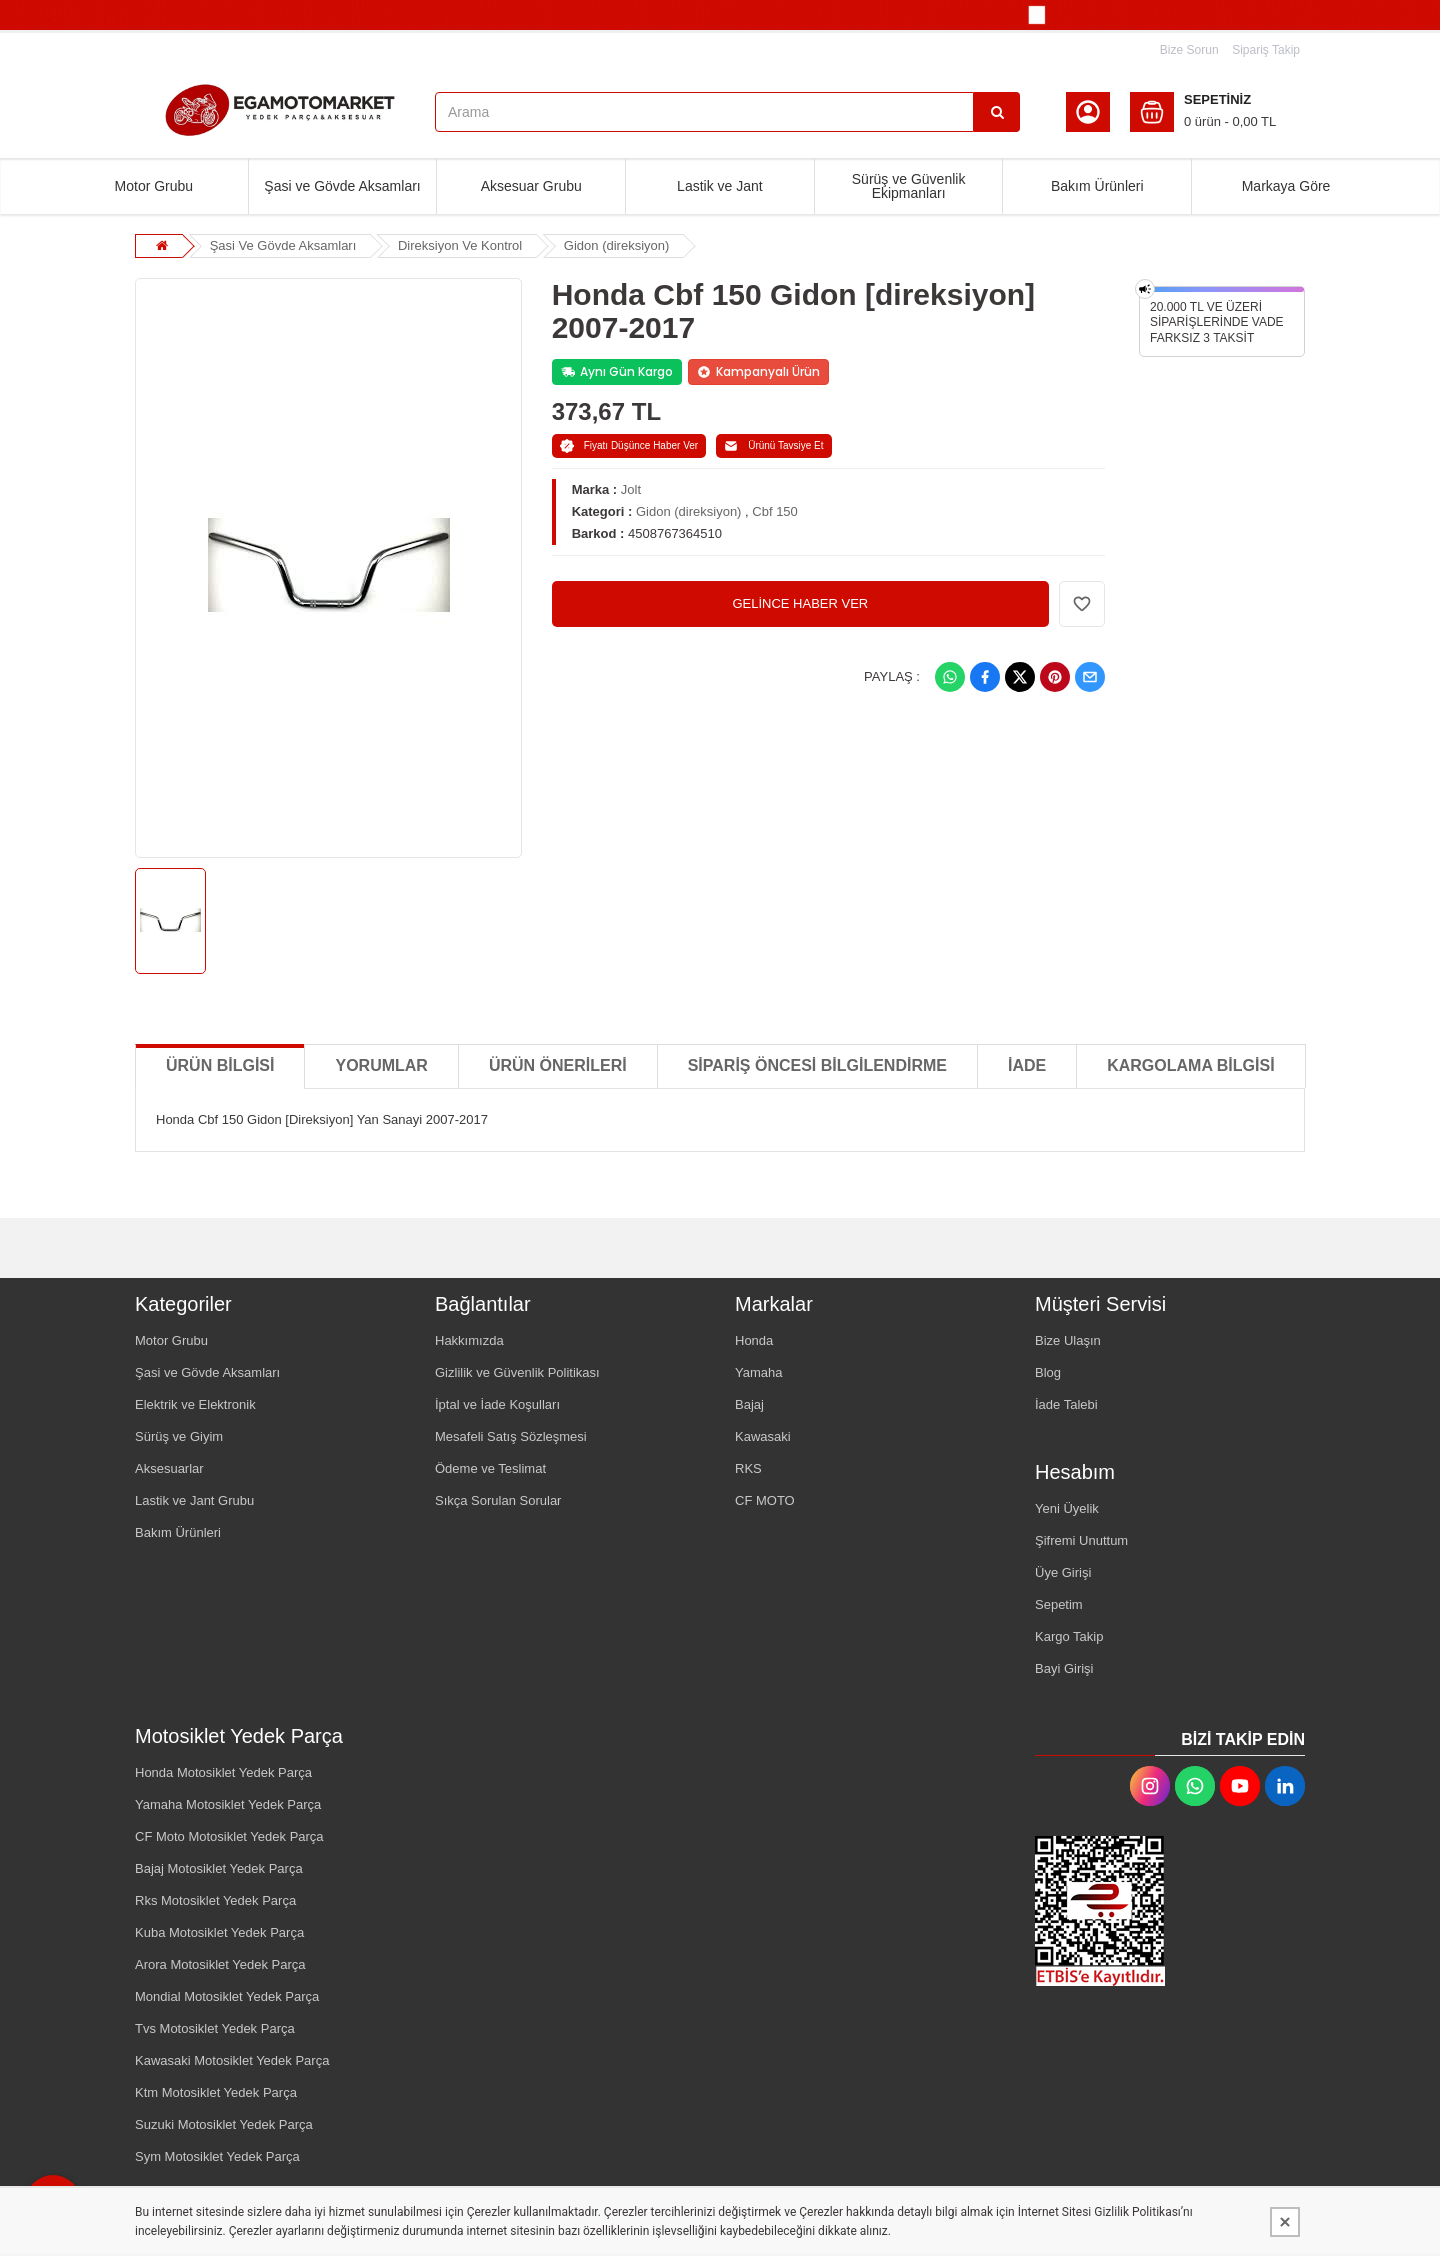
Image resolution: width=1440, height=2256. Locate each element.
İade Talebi (1066, 1404)
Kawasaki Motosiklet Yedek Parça (232, 2060)
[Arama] (997, 112)
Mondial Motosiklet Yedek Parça (227, 1996)
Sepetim (1059, 1604)
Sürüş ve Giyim (179, 1436)
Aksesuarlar (169, 1468)
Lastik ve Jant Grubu (194, 1500)
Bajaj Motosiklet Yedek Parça (219, 1868)
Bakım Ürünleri (1097, 186)
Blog (1048, 1372)
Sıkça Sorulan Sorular (498, 1500)
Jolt (631, 489)
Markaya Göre (1286, 186)
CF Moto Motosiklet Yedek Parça (229, 1836)
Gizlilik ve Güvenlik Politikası (517, 1372)
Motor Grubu (154, 186)
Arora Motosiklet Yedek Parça (220, 1964)
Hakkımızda (469, 1340)
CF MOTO (765, 1500)
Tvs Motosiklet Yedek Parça (215, 2028)
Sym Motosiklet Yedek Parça (217, 2156)
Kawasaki (763, 1436)
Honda (754, 1340)
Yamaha (758, 1372)
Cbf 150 (775, 511)
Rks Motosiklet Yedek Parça (215, 1900)
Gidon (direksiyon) (617, 245)
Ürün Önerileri (558, 1065)
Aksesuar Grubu (531, 186)
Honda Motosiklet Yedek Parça (223, 1772)
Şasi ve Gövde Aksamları (342, 186)
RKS (748, 1468)
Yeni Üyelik (1067, 1508)
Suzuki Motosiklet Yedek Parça (224, 2124)
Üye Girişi (1063, 1572)
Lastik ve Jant (720, 186)
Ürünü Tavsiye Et (773, 446)
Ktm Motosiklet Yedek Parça (216, 2092)
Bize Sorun (1189, 50)
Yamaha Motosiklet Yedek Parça (228, 1804)
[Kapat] (1285, 2222)
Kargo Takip (1069, 1636)
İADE (1027, 1065)
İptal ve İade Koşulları (497, 1404)
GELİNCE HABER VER (800, 603)
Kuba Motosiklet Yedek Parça (219, 1932)
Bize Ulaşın (1068, 1340)
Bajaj (749, 1404)
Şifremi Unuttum (1081, 1540)
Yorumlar (381, 1065)
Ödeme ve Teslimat (490, 1468)
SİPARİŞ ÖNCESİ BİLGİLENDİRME (817, 1065)
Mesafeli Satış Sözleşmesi (511, 1436)
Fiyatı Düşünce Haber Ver (629, 446)
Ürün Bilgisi (220, 1065)
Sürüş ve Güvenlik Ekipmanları (909, 186)
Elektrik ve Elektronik (195, 1404)
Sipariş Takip (1266, 50)
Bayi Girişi (1064, 1668)
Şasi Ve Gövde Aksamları (283, 245)
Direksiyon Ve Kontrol (460, 245)
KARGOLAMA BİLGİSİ (1190, 1065)
